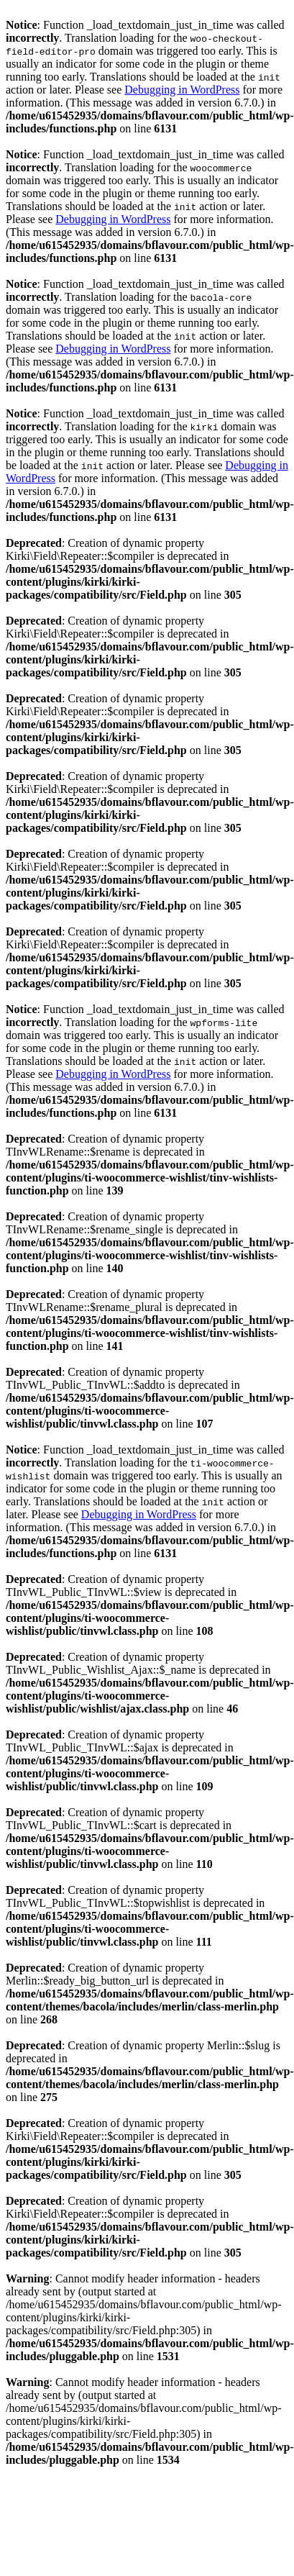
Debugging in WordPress (181, 89)
